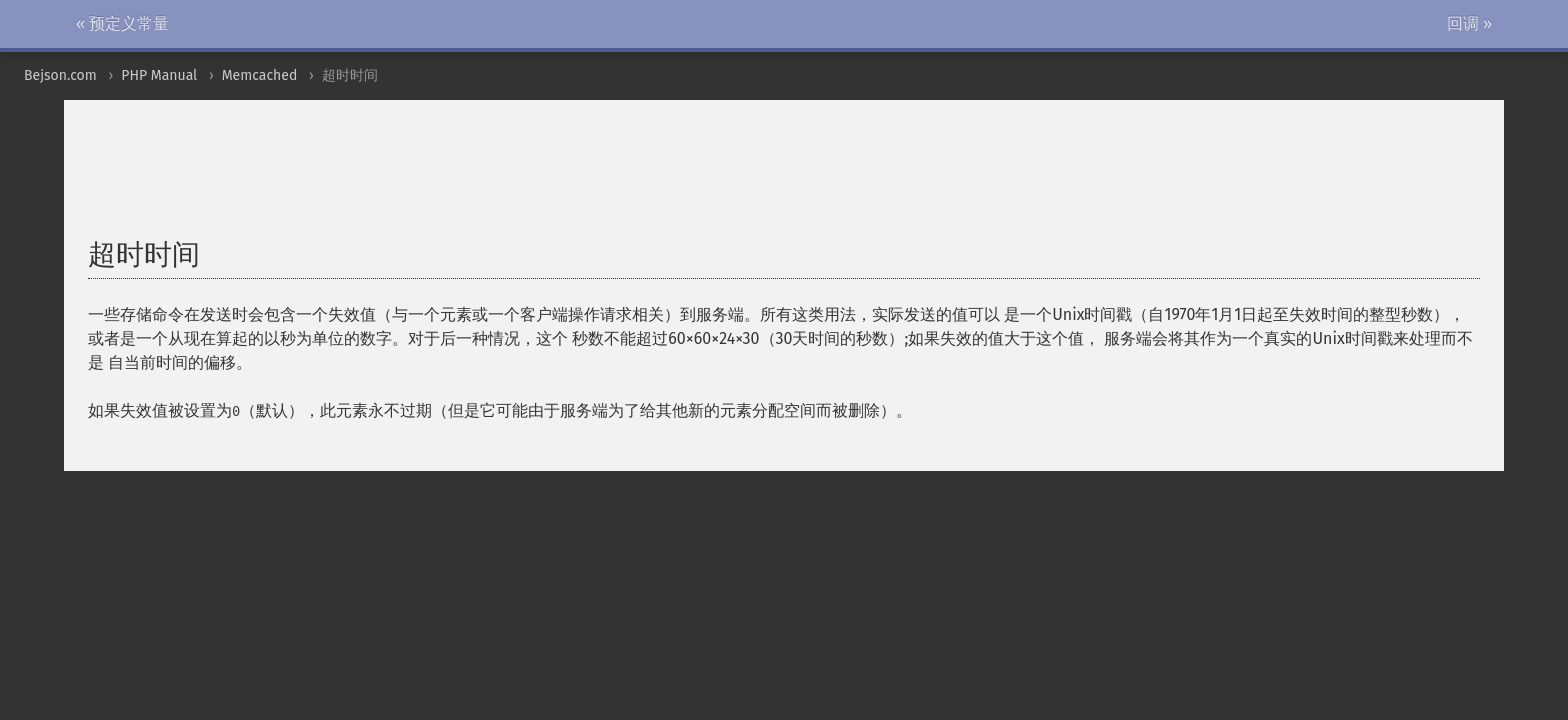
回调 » (1469, 23)
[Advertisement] (573, 179)
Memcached (260, 75)
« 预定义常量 (122, 23)
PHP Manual (159, 75)
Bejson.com (60, 75)
